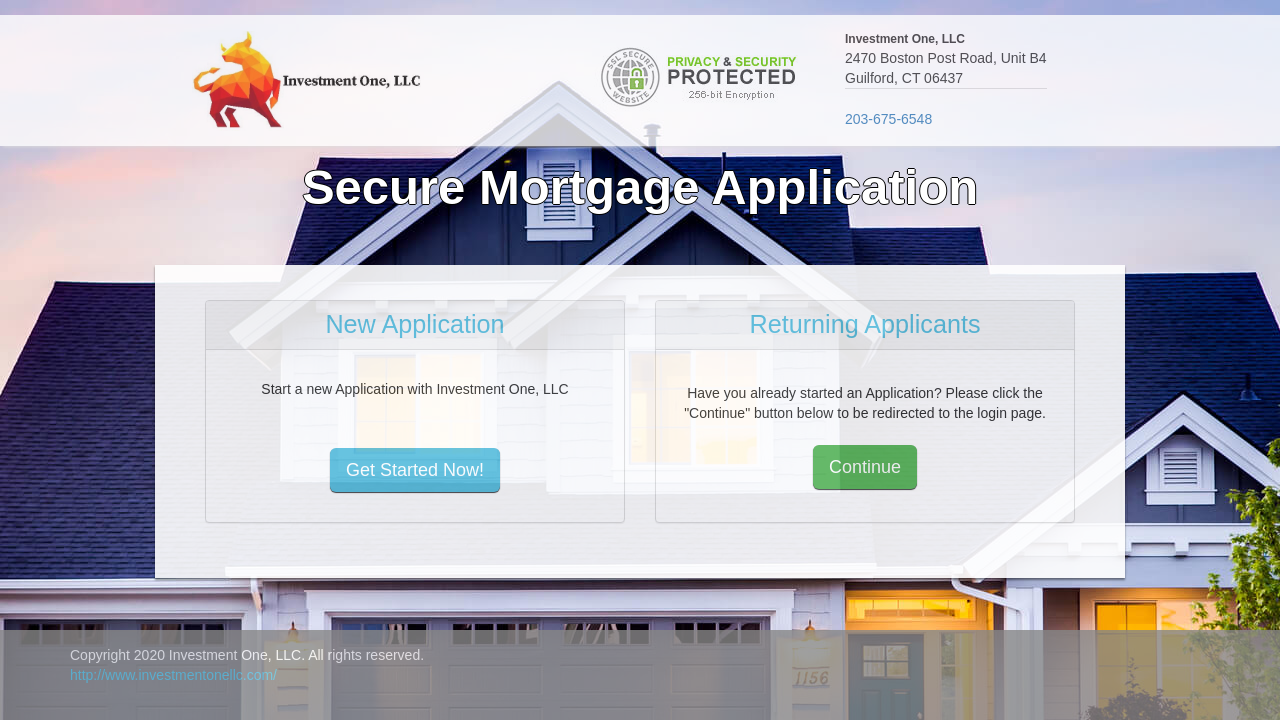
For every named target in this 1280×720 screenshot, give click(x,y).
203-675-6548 (888, 119)
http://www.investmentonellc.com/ (173, 675)
